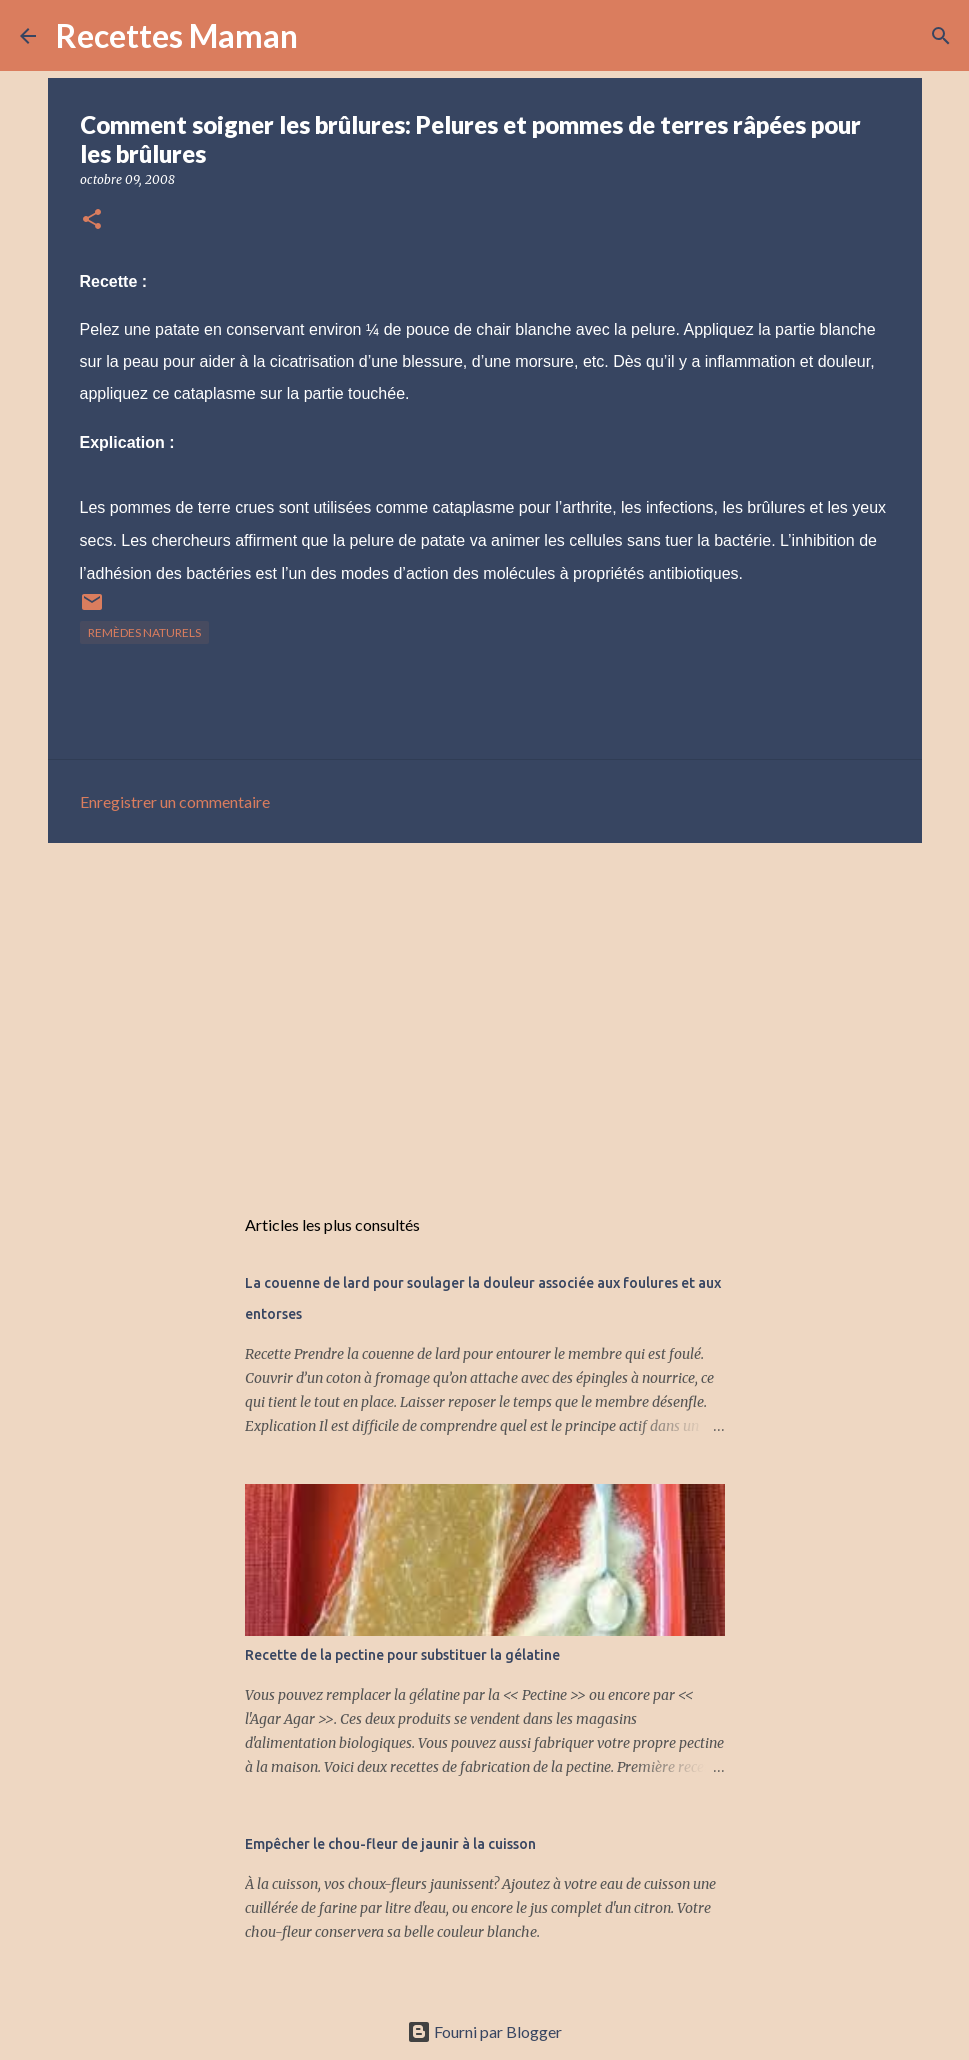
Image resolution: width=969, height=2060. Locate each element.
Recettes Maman (177, 35)
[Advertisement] (485, 1013)
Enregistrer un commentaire (175, 801)
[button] (92, 220)
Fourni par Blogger (484, 2031)
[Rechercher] (326, 36)
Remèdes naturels (144, 632)
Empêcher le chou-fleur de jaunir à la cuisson (390, 1844)
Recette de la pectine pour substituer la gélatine (402, 1655)
